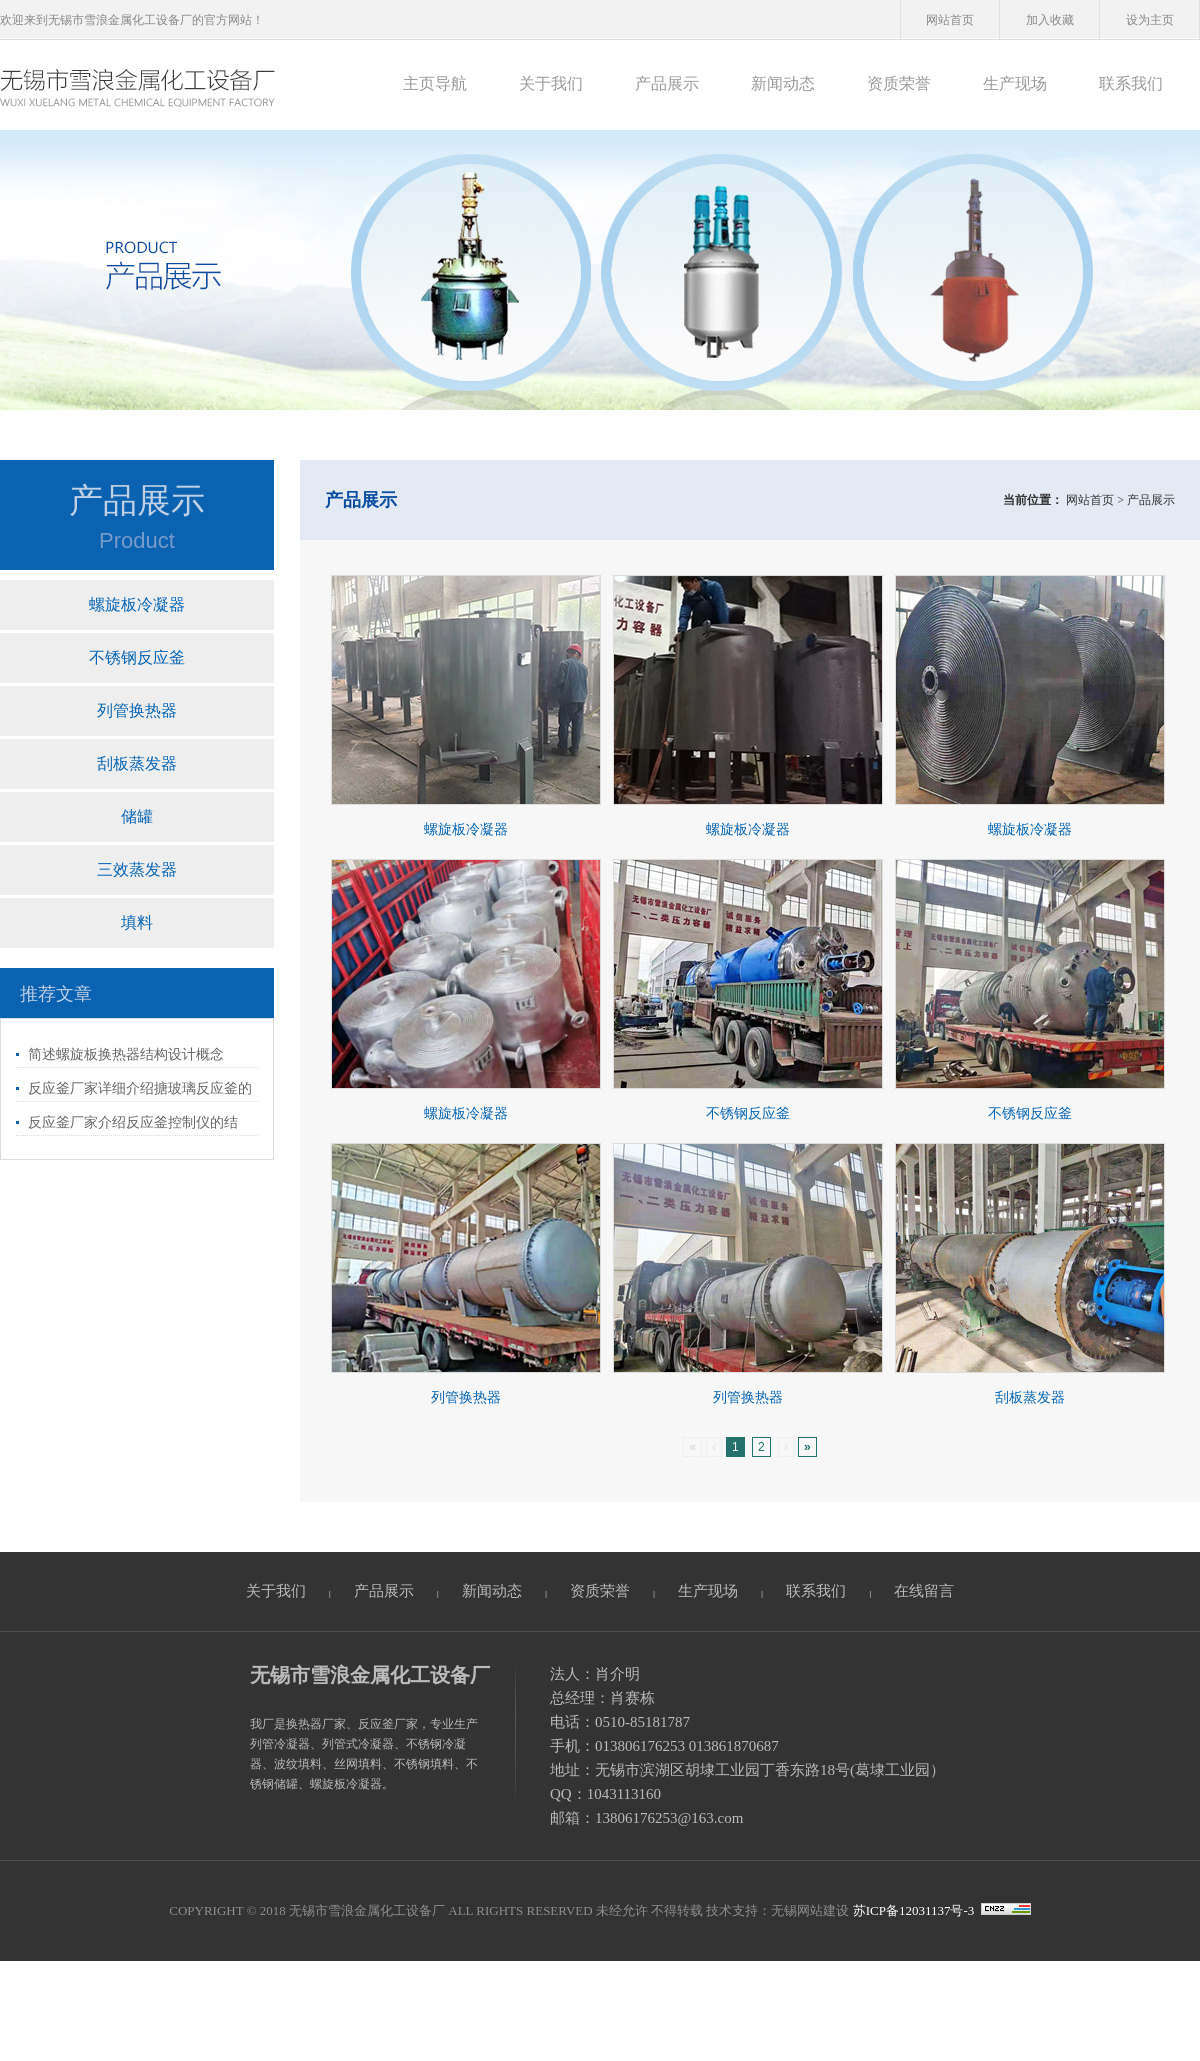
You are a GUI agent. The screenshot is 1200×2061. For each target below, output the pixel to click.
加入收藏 (1050, 20)
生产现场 (1015, 83)
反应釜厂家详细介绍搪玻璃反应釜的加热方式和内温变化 (134, 1091)
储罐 (137, 816)
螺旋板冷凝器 (137, 604)
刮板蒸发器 (137, 763)
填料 (137, 922)
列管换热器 (137, 710)
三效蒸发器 (137, 869)
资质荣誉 (899, 83)
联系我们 (1131, 83)
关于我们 (551, 83)
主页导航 (435, 83)
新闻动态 (783, 83)
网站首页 (950, 20)
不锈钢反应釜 (137, 657)
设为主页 (1150, 20)
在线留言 (924, 1591)
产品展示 (667, 83)
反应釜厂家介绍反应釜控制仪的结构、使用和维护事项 (127, 1125)
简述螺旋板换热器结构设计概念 (126, 1054)
